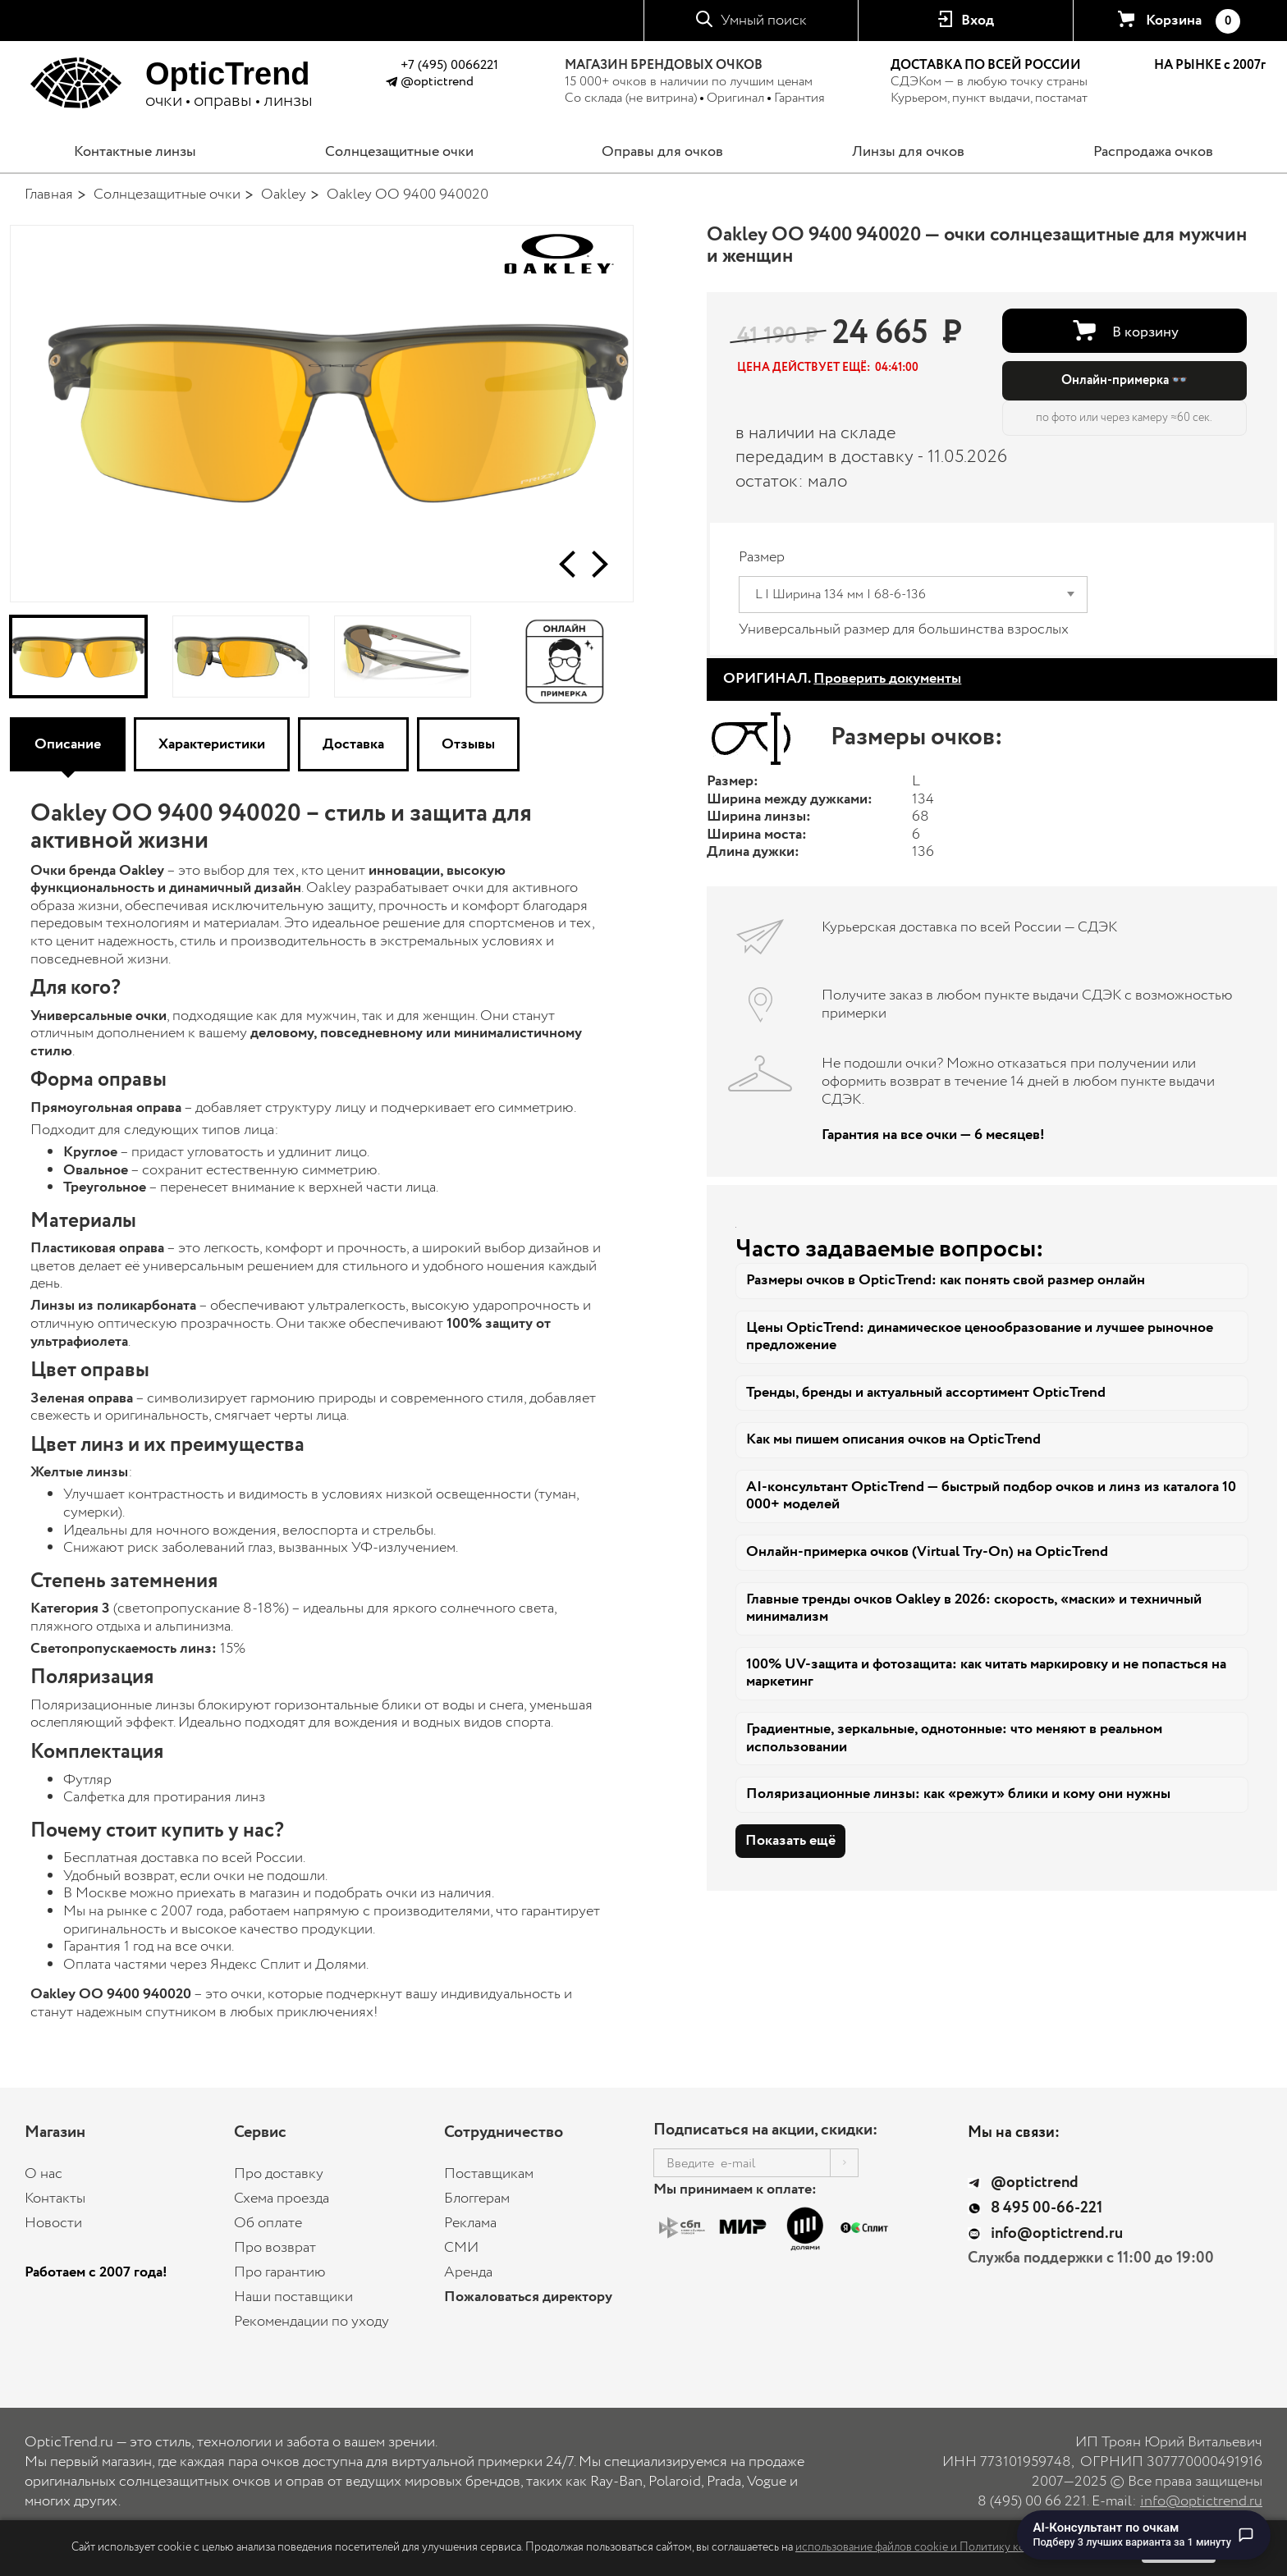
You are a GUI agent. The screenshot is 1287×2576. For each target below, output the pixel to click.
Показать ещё (790, 1840)
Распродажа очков (1153, 151)
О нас (43, 2174)
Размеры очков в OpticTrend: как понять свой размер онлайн (945, 1280)
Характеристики (211, 744)
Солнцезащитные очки (399, 151)
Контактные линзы (135, 151)
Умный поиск (764, 20)
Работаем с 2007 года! (96, 2272)
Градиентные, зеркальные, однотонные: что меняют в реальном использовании (954, 1738)
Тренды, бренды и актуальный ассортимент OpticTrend (926, 1392)
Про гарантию (280, 2272)
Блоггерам (477, 2198)
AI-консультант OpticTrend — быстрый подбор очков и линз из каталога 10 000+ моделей (991, 1496)
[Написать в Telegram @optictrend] (391, 84)
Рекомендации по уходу (311, 2321)
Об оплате (268, 2223)
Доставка (353, 744)
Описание (67, 744)
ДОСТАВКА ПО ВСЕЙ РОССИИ (986, 65)
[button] (567, 564)
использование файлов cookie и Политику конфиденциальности (959, 2547)
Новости (53, 2223)
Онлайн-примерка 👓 (1124, 380)
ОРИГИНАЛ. (842, 678)
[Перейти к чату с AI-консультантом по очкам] (1144, 2535)
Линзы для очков (908, 151)
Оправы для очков (662, 151)
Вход (977, 20)
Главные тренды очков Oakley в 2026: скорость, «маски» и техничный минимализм (974, 1608)
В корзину (1145, 332)
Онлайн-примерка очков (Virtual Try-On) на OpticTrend (927, 1552)
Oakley (283, 194)
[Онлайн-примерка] (565, 656)
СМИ (461, 2247)
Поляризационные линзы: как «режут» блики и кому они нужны (958, 1794)
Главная (49, 194)
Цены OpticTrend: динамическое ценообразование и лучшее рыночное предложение (979, 1337)
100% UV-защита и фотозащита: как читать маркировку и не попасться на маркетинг (986, 1673)
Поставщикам (489, 2174)
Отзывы (468, 744)
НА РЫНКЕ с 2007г (1210, 65)
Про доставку (278, 2174)
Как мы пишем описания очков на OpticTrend (893, 1439)
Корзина (1193, 21)
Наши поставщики (293, 2297)
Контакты (55, 2198)
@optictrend (437, 81)
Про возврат (275, 2247)
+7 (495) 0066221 (449, 65)
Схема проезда (281, 2198)
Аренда (468, 2272)
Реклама (470, 2223)
